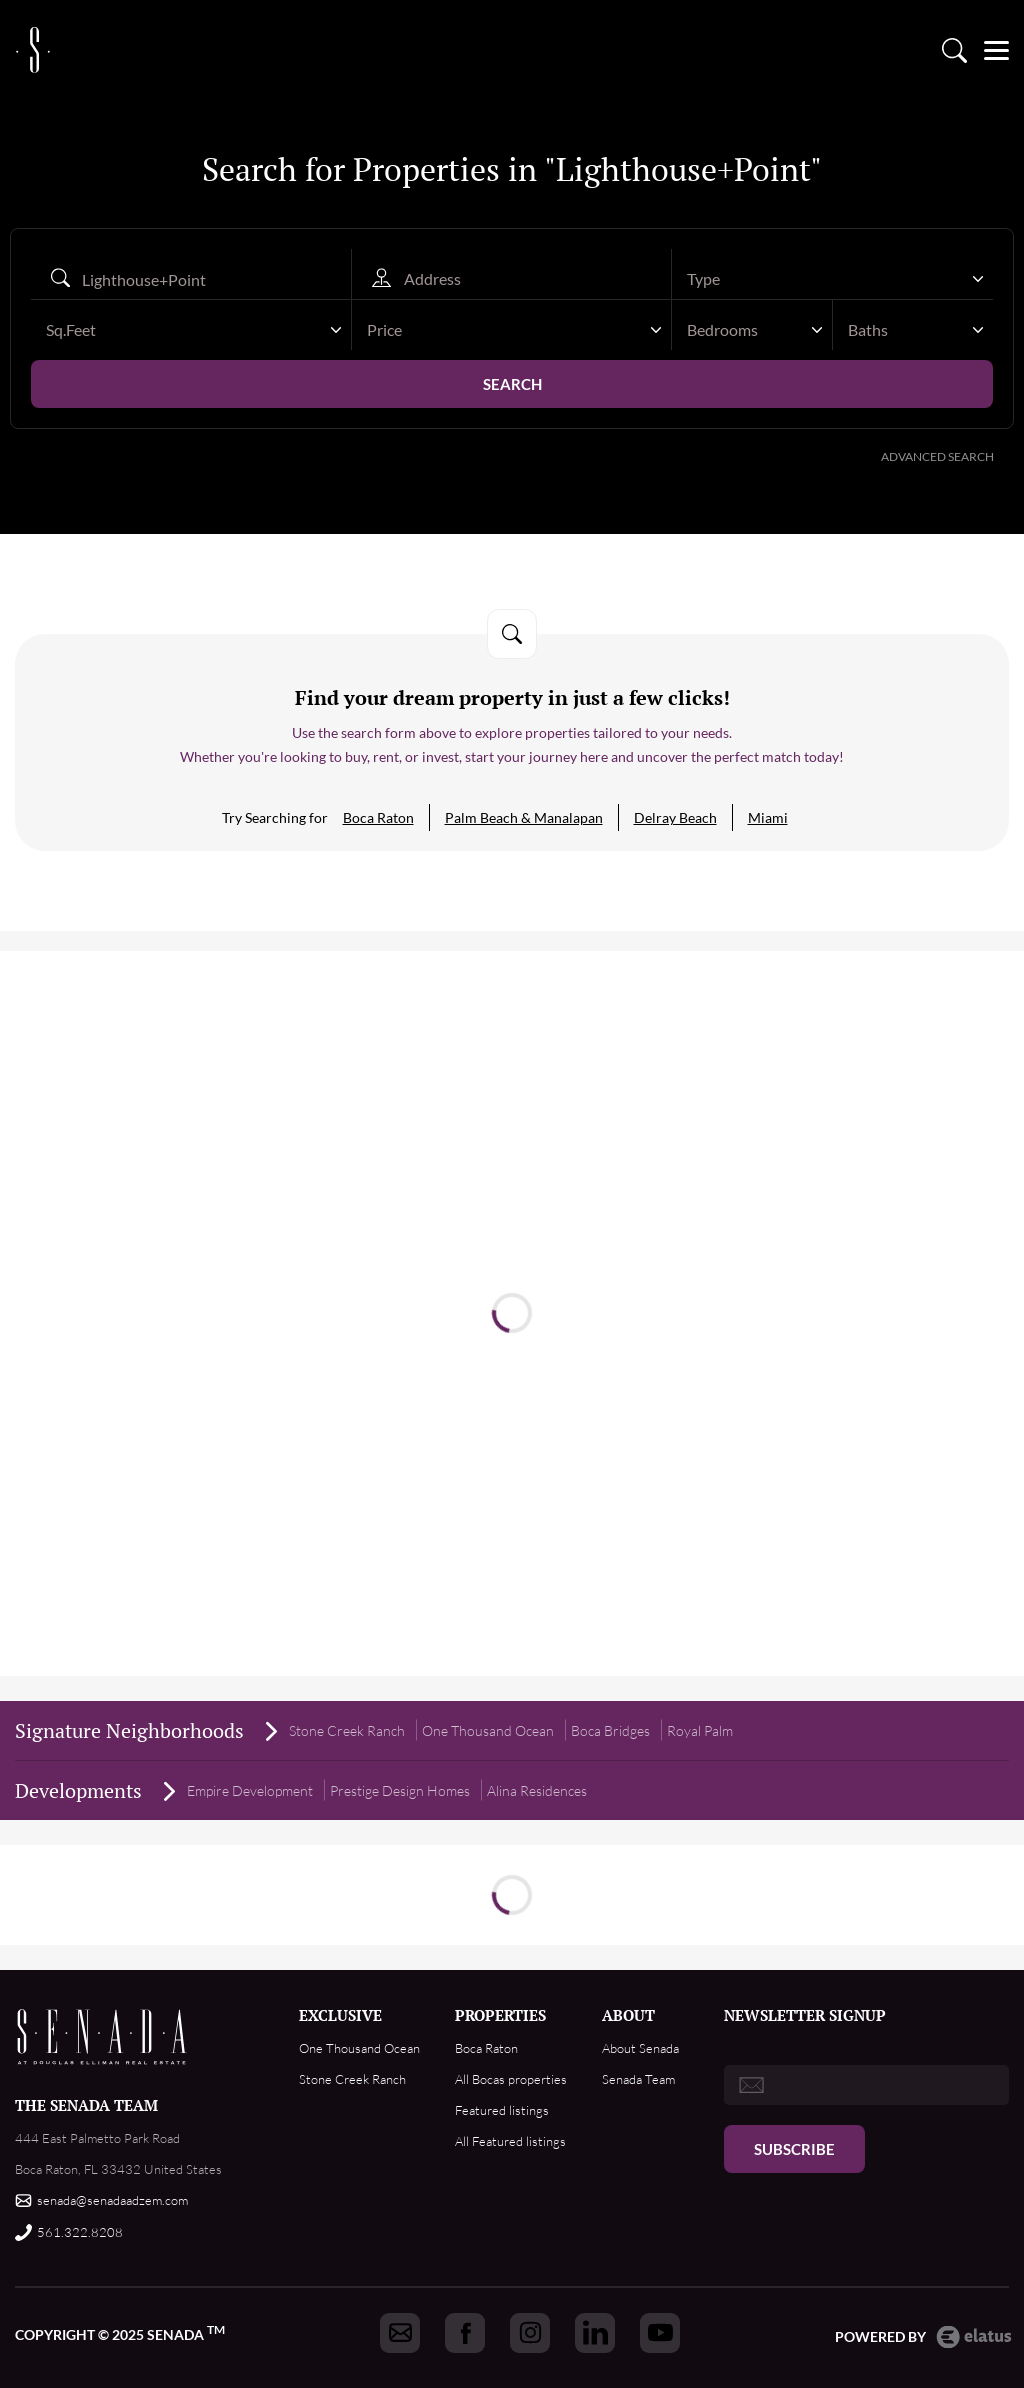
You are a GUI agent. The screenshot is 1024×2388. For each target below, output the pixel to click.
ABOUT (628, 2015)
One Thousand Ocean (359, 2048)
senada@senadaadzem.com (112, 2200)
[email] (866, 2085)
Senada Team (638, 2079)
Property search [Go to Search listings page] (954, 44)
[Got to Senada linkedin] (595, 2333)
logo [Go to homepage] (33, 44)
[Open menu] (996, 44)
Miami (768, 817)
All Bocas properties (511, 2079)
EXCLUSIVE (340, 2015)
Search (512, 384)
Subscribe (794, 2149)
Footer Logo (102, 2037)
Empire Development (250, 1790)
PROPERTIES (500, 2015)
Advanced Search (937, 456)
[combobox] (832, 279)
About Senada (640, 2048)
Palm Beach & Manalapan (524, 817)
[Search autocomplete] (191, 279)
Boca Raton (378, 817)
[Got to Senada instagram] (530, 2333)
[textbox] (822, 279)
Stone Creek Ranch (347, 1730)
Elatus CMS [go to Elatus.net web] (974, 2337)
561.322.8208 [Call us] (80, 2232)
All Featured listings (510, 2141)
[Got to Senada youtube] (660, 2333)
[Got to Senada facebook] (465, 2333)
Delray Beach (675, 817)
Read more (512, 1283)
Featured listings (502, 2110)
